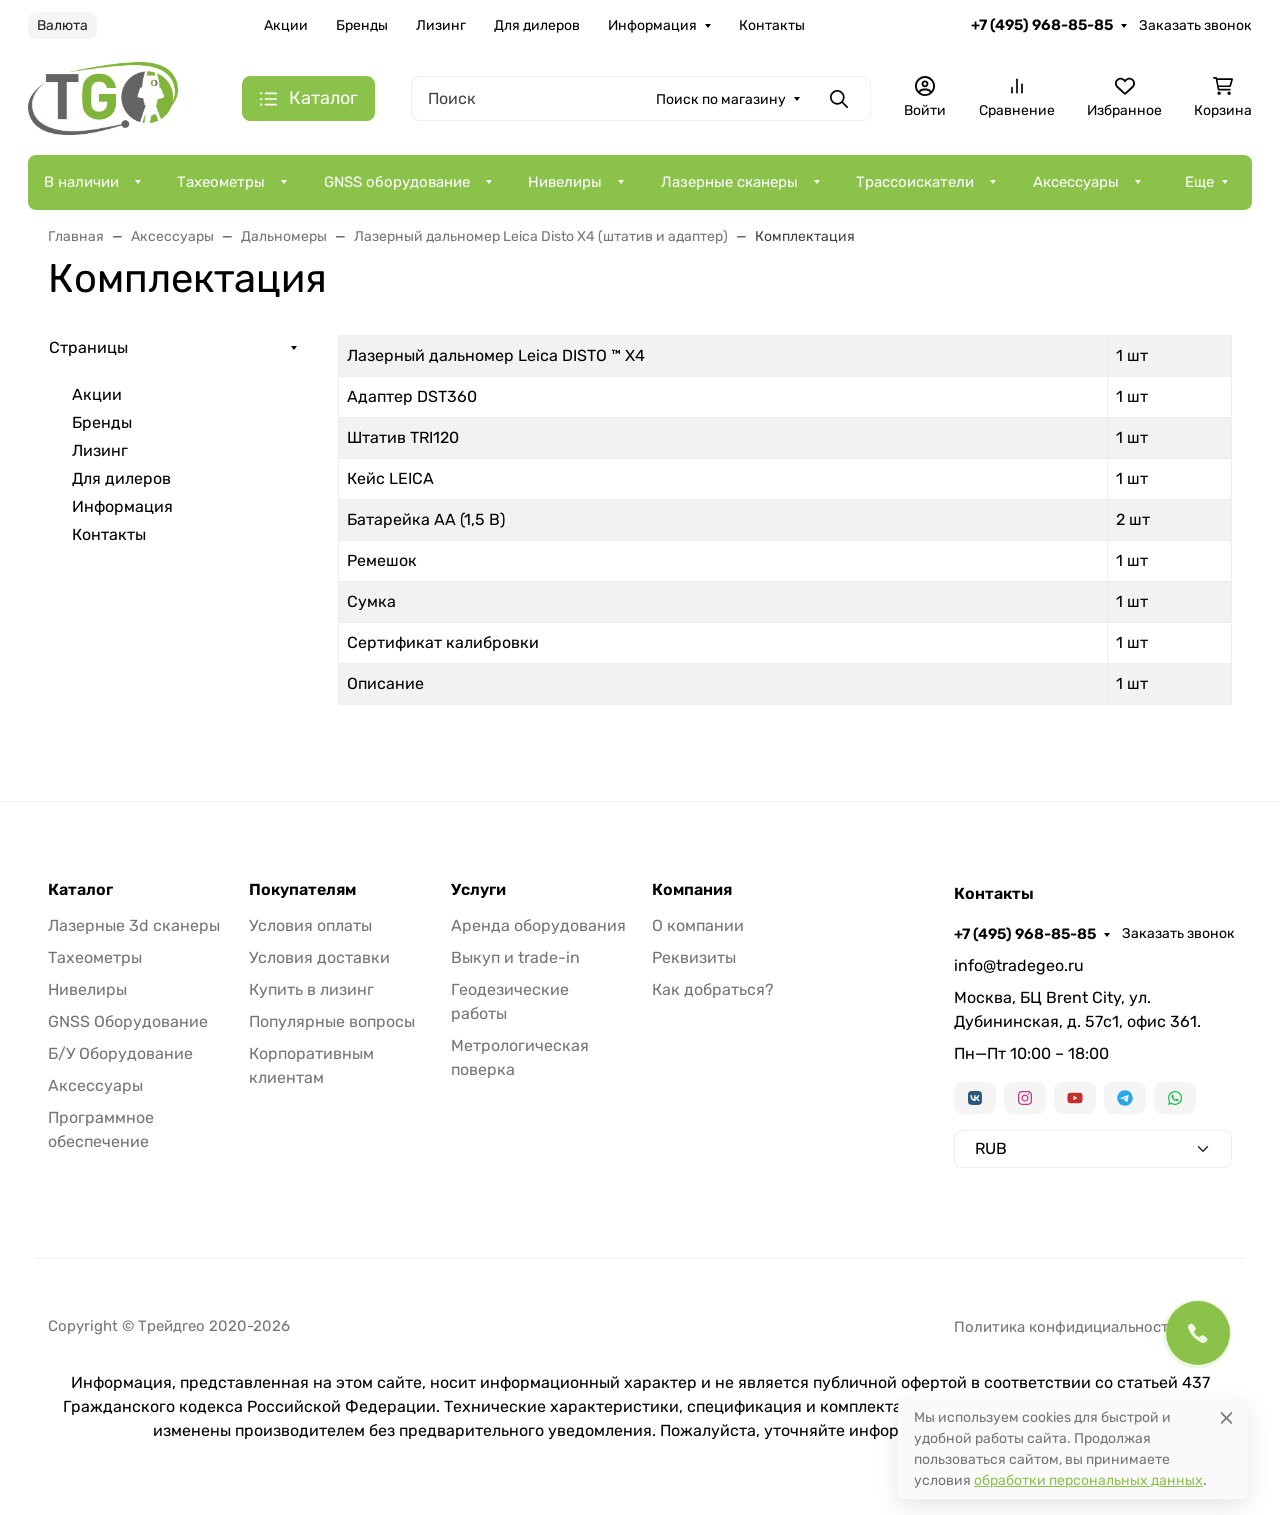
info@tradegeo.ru (1019, 965)
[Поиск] (641, 98)
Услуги (478, 890)
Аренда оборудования (538, 925)
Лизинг (441, 25)
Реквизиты (694, 957)
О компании (698, 925)
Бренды (362, 25)
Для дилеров (537, 25)
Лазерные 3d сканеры (134, 925)
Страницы (88, 347)
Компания (692, 890)
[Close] (1226, 1417)
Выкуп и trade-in (515, 957)
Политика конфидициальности (1066, 1327)
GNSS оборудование (397, 182)
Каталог (80, 890)
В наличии (81, 182)
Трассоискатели (915, 182)
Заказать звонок (1195, 25)
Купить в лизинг (311, 989)
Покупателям (302, 890)
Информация (652, 25)
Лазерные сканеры (729, 182)
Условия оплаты (310, 925)
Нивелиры (565, 182)
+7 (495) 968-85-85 (1042, 25)
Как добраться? (713, 989)
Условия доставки (319, 957)
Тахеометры (221, 182)
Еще (1199, 182)
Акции (286, 25)
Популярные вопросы (332, 1021)
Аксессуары (1076, 182)
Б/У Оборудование (120, 1053)
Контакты (772, 25)
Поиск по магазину (721, 99)
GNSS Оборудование (128, 1021)
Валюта (62, 25)
